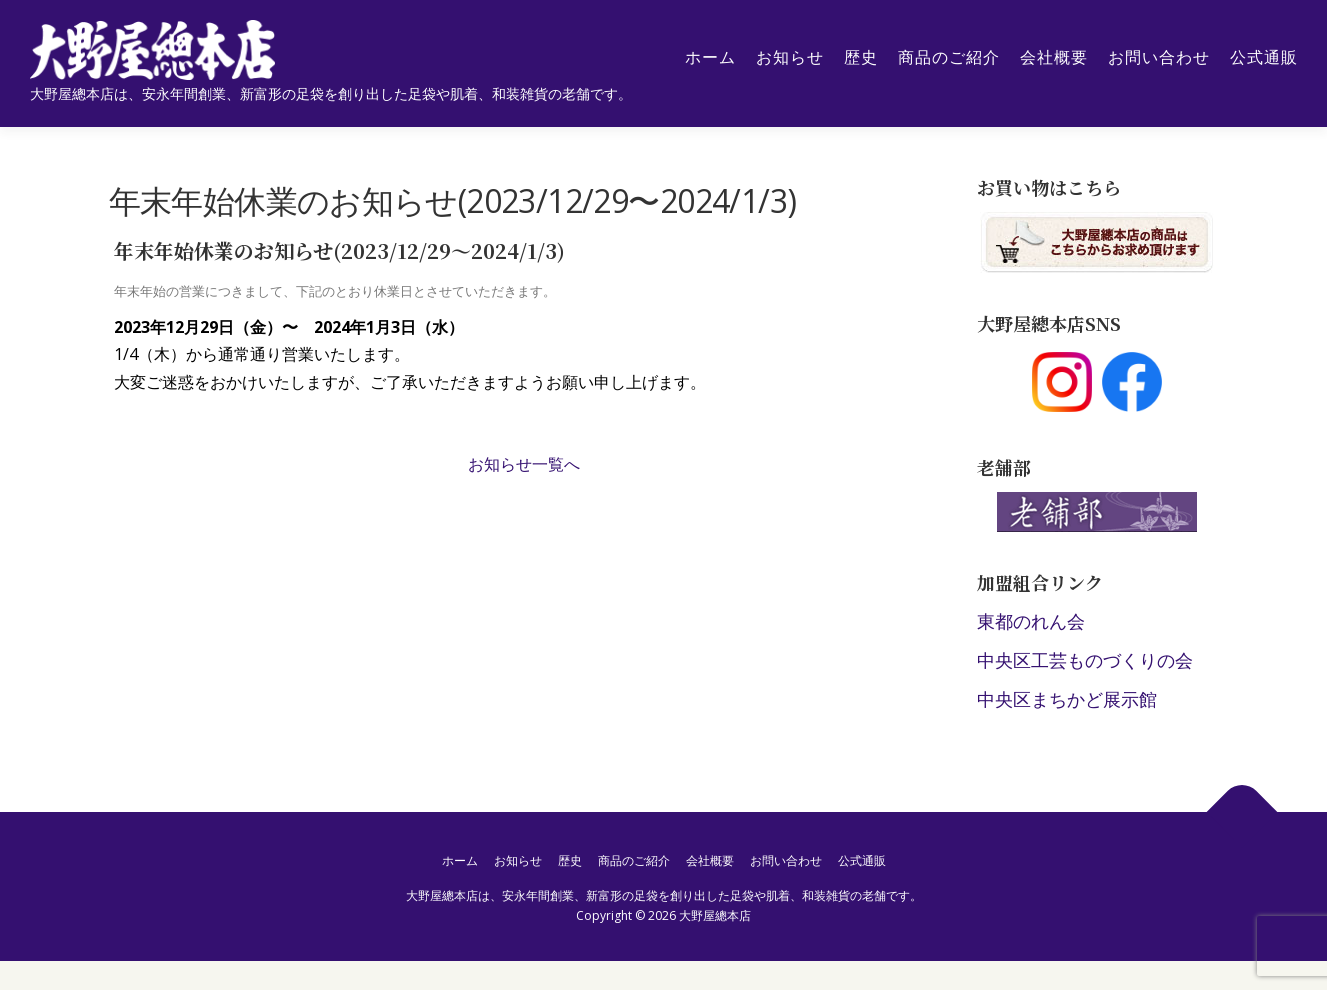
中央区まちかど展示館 (1067, 700)
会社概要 (1053, 57)
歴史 (860, 57)
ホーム (709, 57)
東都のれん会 (1031, 623)
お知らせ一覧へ (524, 465)
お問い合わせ (1158, 57)
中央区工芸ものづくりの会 (1085, 661)
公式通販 (1263, 57)
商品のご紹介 (948, 57)
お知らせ (789, 57)
